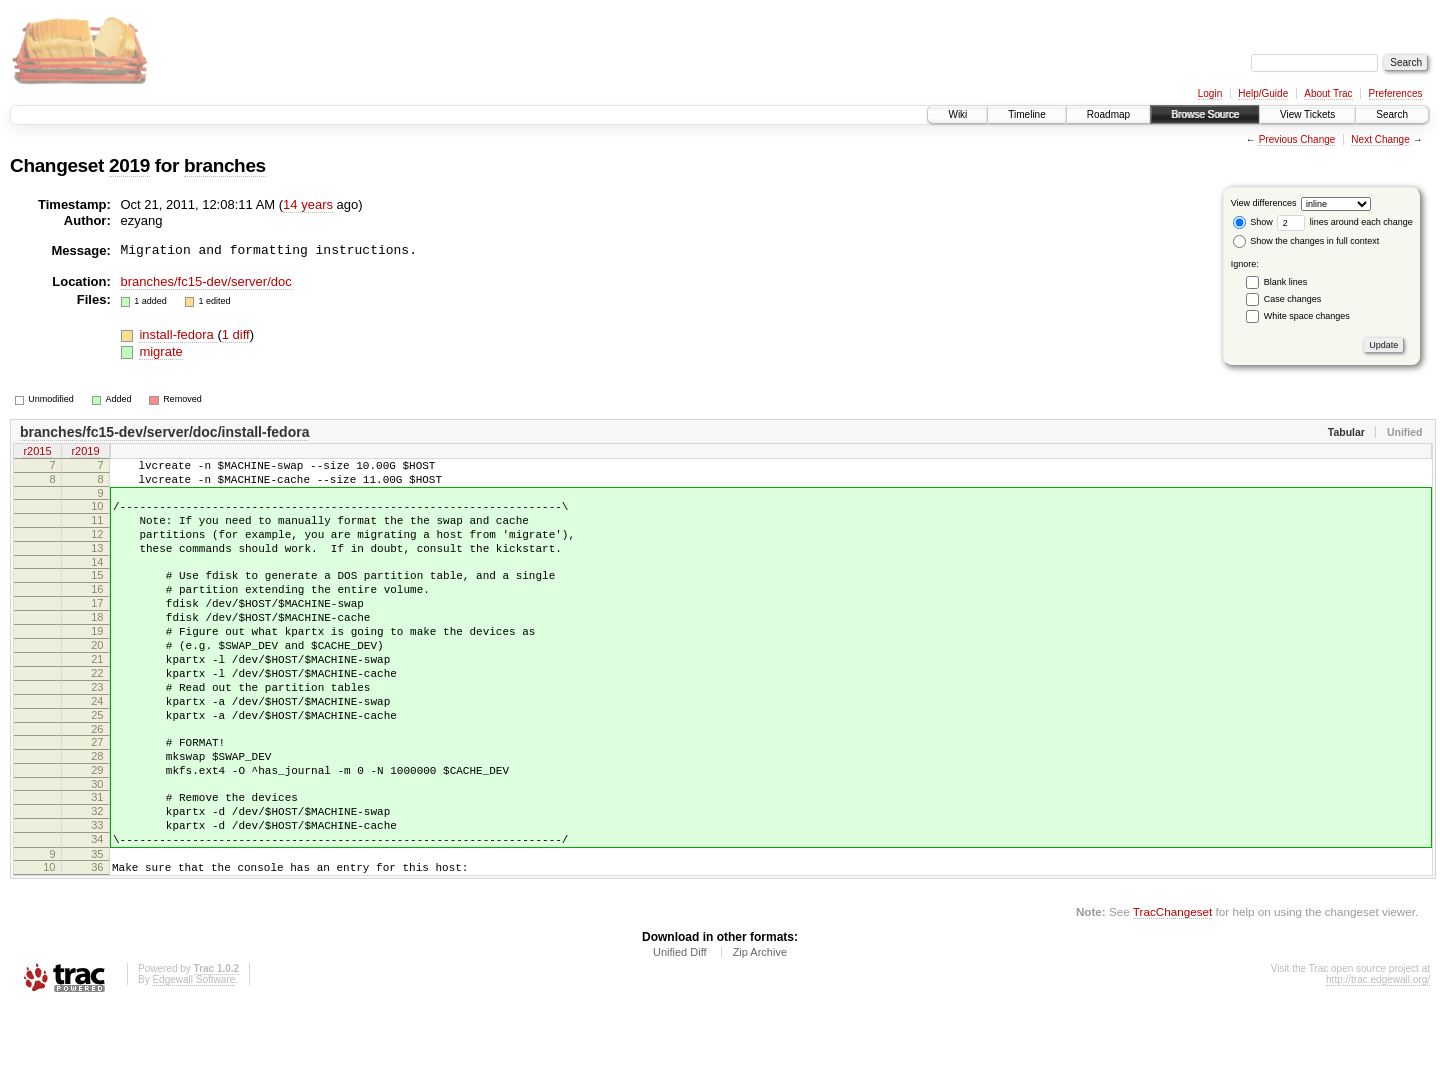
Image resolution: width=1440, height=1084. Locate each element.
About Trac (1328, 93)
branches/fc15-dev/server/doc (206, 281)
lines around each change (1345, 222)
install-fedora (178, 334)
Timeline (1026, 114)
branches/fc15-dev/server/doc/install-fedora (164, 432)
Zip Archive (760, 1030)
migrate (160, 351)
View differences (1264, 203)
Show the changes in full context (1306, 241)
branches (225, 165)
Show (1253, 222)
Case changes (1293, 299)
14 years (308, 204)
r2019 (85, 453)
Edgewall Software (193, 1057)
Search (1392, 114)
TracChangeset (1172, 989)
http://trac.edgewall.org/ (1378, 1057)
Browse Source (1205, 114)
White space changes (1307, 316)
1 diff (236, 334)
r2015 (37, 453)
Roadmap (1108, 114)
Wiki (957, 114)
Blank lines (1286, 282)
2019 (129, 165)
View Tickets (1307, 114)
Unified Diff (680, 1030)
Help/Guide (1263, 93)
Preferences (1396, 93)
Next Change (1380, 139)
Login (1210, 93)
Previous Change (1297, 139)
